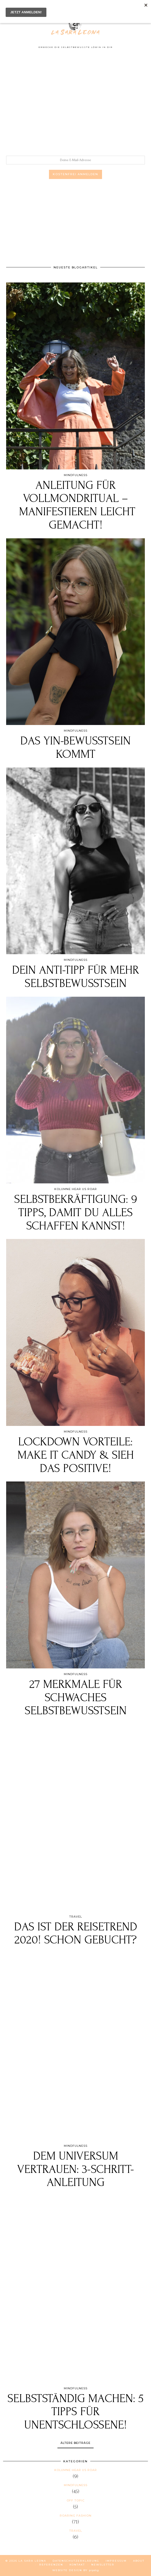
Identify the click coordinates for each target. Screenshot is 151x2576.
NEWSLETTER (102, 2564)
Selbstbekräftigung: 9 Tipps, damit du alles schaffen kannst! (75, 1212)
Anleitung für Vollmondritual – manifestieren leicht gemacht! (75, 505)
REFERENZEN (51, 2564)
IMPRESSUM (116, 2560)
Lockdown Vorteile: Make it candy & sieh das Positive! (75, 1455)
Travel (75, 2530)
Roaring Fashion (76, 2515)
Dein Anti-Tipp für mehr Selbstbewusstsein (75, 977)
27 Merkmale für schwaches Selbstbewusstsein (76, 1697)
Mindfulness (75, 2485)
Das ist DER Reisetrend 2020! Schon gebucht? (75, 1933)
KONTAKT (77, 2564)
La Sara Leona (32, 2560)
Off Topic (76, 2500)
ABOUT (138, 2560)
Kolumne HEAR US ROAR (75, 2470)
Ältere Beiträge (75, 2443)
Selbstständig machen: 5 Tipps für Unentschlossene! (75, 2412)
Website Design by (75, 2570)
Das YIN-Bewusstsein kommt (75, 747)
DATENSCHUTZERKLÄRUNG (76, 2560)
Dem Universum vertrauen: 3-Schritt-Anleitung (75, 2169)
